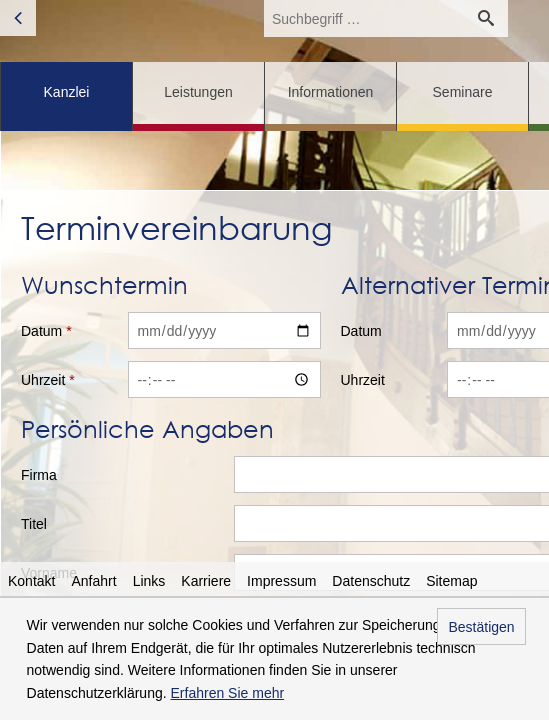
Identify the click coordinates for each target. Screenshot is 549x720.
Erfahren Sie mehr (228, 693)
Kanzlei (67, 92)
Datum (46, 331)
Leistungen (198, 92)
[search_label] (364, 18)
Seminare (463, 92)
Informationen (331, 92)
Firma (39, 475)
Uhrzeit (48, 380)
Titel (34, 524)
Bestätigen (481, 627)
